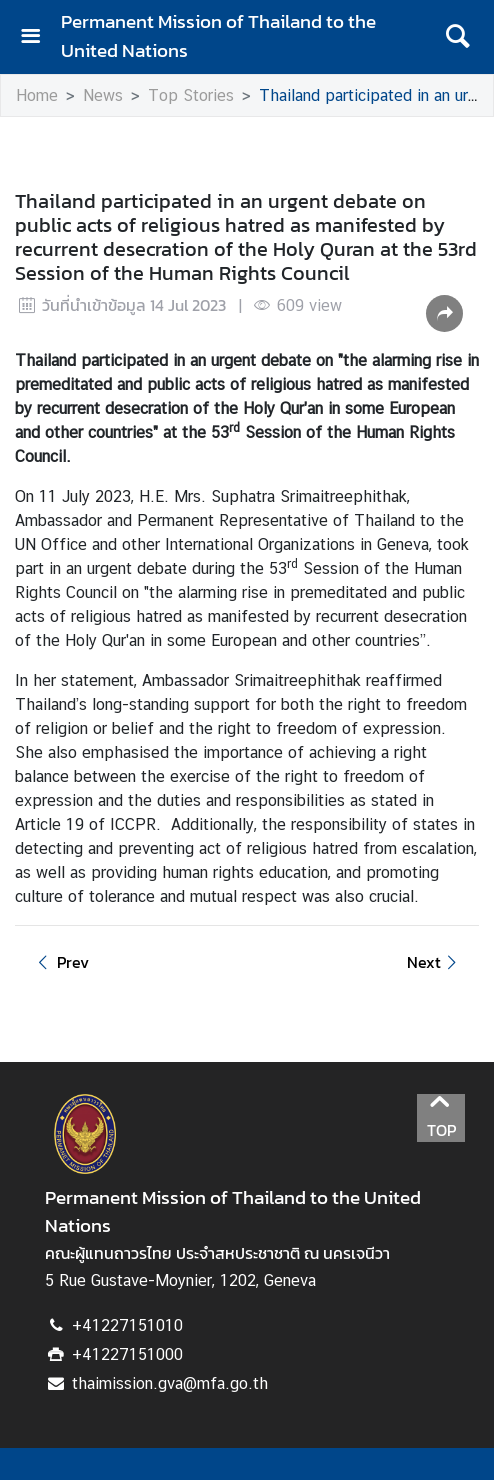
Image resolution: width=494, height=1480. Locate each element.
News (103, 95)
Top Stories (191, 95)
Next (435, 962)
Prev (60, 962)
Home (37, 95)
